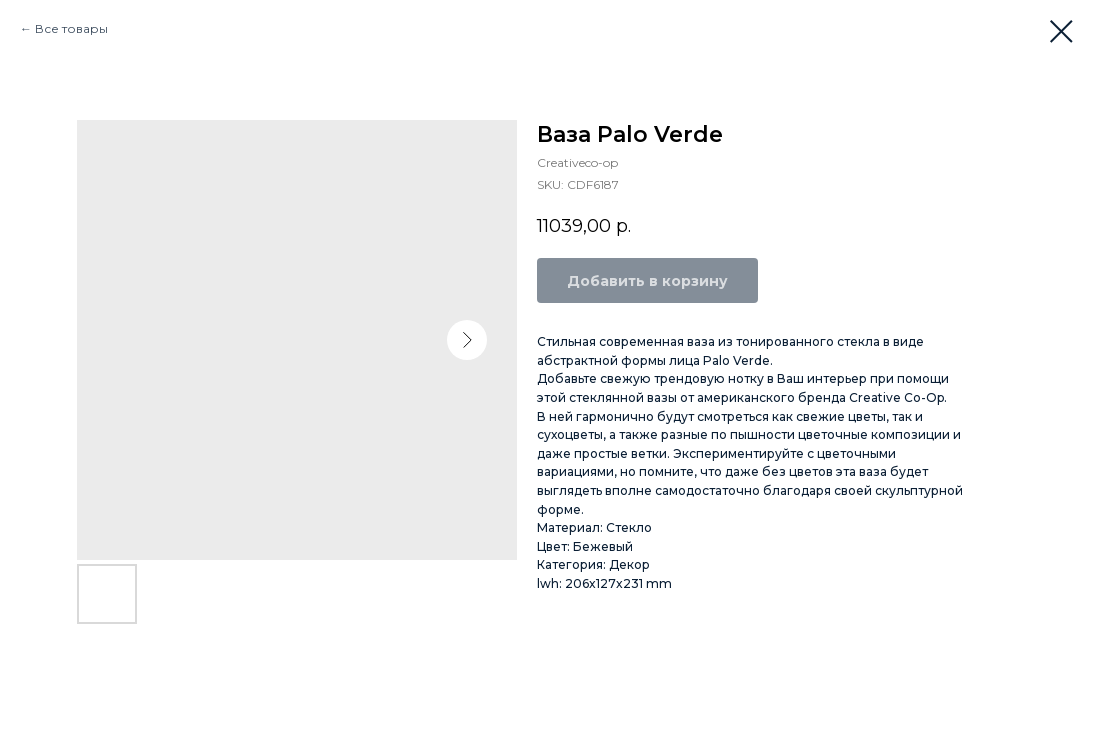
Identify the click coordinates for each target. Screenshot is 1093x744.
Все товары (71, 28)
